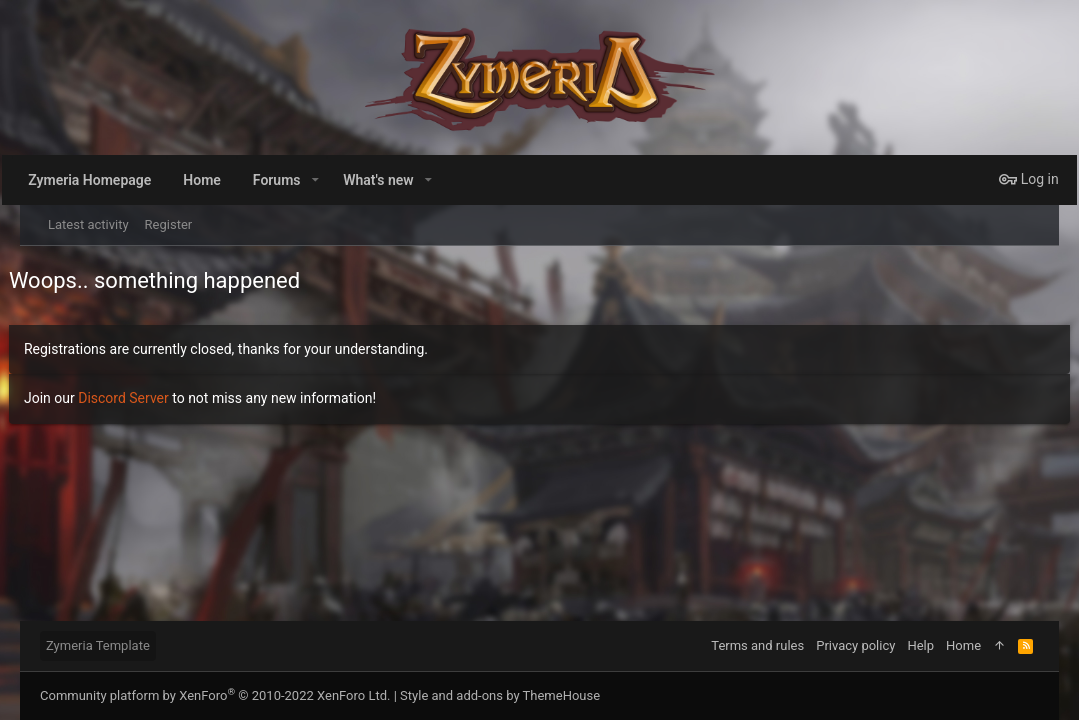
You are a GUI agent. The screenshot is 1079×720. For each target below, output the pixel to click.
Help (920, 645)
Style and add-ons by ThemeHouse (500, 695)
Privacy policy (855, 645)
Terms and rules (757, 645)
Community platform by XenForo (215, 695)
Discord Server (134, 398)
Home (963, 645)
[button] (342, 180)
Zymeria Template (98, 645)
